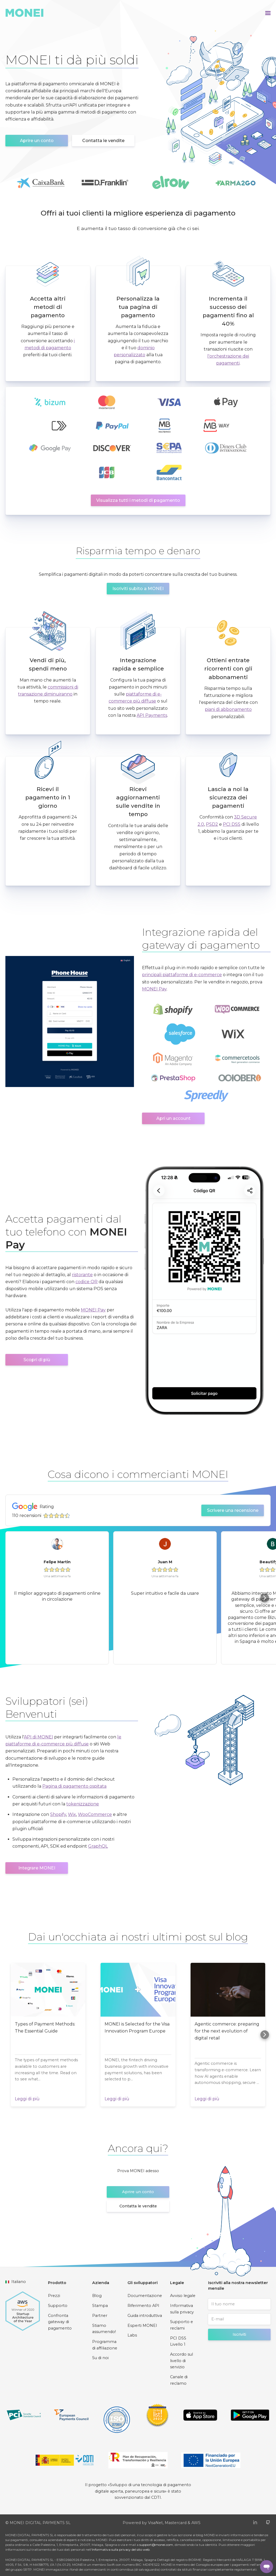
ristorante (82, 1274)
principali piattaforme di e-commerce (182, 974)
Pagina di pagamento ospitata (74, 1786)
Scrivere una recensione (232, 1510)
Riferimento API (143, 2305)
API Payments (152, 715)
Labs (132, 2335)
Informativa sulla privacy (182, 2308)
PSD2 (212, 824)
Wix (72, 1814)
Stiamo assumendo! (104, 2328)
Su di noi (100, 2357)
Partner (99, 2315)
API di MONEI (38, 1736)
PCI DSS (231, 824)
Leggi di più (27, 2098)
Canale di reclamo (179, 2380)
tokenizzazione (82, 1803)
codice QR (86, 1281)
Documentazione (144, 2295)
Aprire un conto (37, 140)
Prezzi (54, 2295)
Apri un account (173, 1118)
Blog (97, 2295)
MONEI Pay (154, 988)
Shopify (58, 1814)
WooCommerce (95, 1814)
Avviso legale (182, 2295)
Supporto (57, 2305)
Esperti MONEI (142, 2325)
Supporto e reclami (181, 2325)
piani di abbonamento (228, 709)
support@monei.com (156, 2545)
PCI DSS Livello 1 (178, 2341)
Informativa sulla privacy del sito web (121, 2549)
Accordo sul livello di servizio (181, 2360)
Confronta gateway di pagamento (60, 2322)
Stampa (100, 2305)
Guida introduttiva (144, 2315)
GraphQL (98, 1846)
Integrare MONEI (36, 1868)
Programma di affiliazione (104, 2345)
